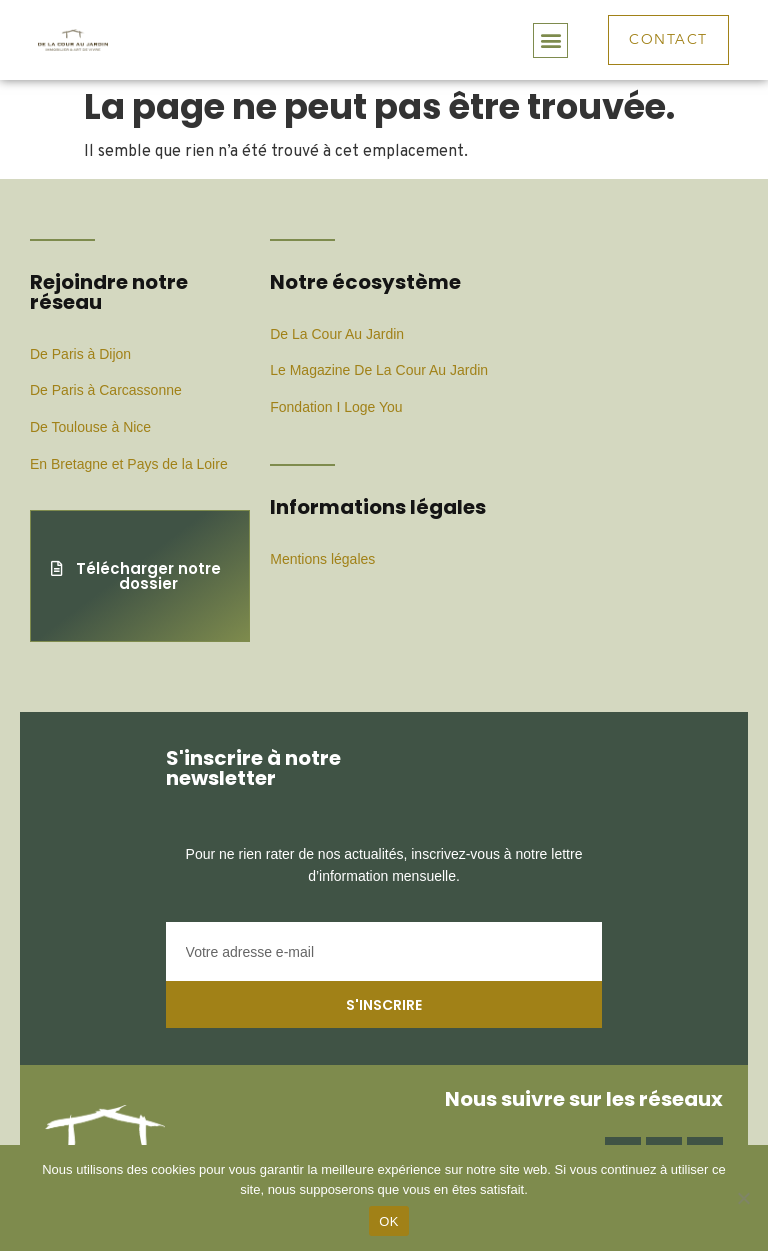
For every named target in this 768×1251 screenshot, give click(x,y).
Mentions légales (322, 559)
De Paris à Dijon (80, 354)
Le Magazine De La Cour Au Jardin (379, 370)
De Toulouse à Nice (90, 427)
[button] (550, 40)
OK (388, 1221)
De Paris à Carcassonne (106, 390)
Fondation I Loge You (336, 407)
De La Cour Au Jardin (337, 334)
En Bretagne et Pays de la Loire (129, 464)
